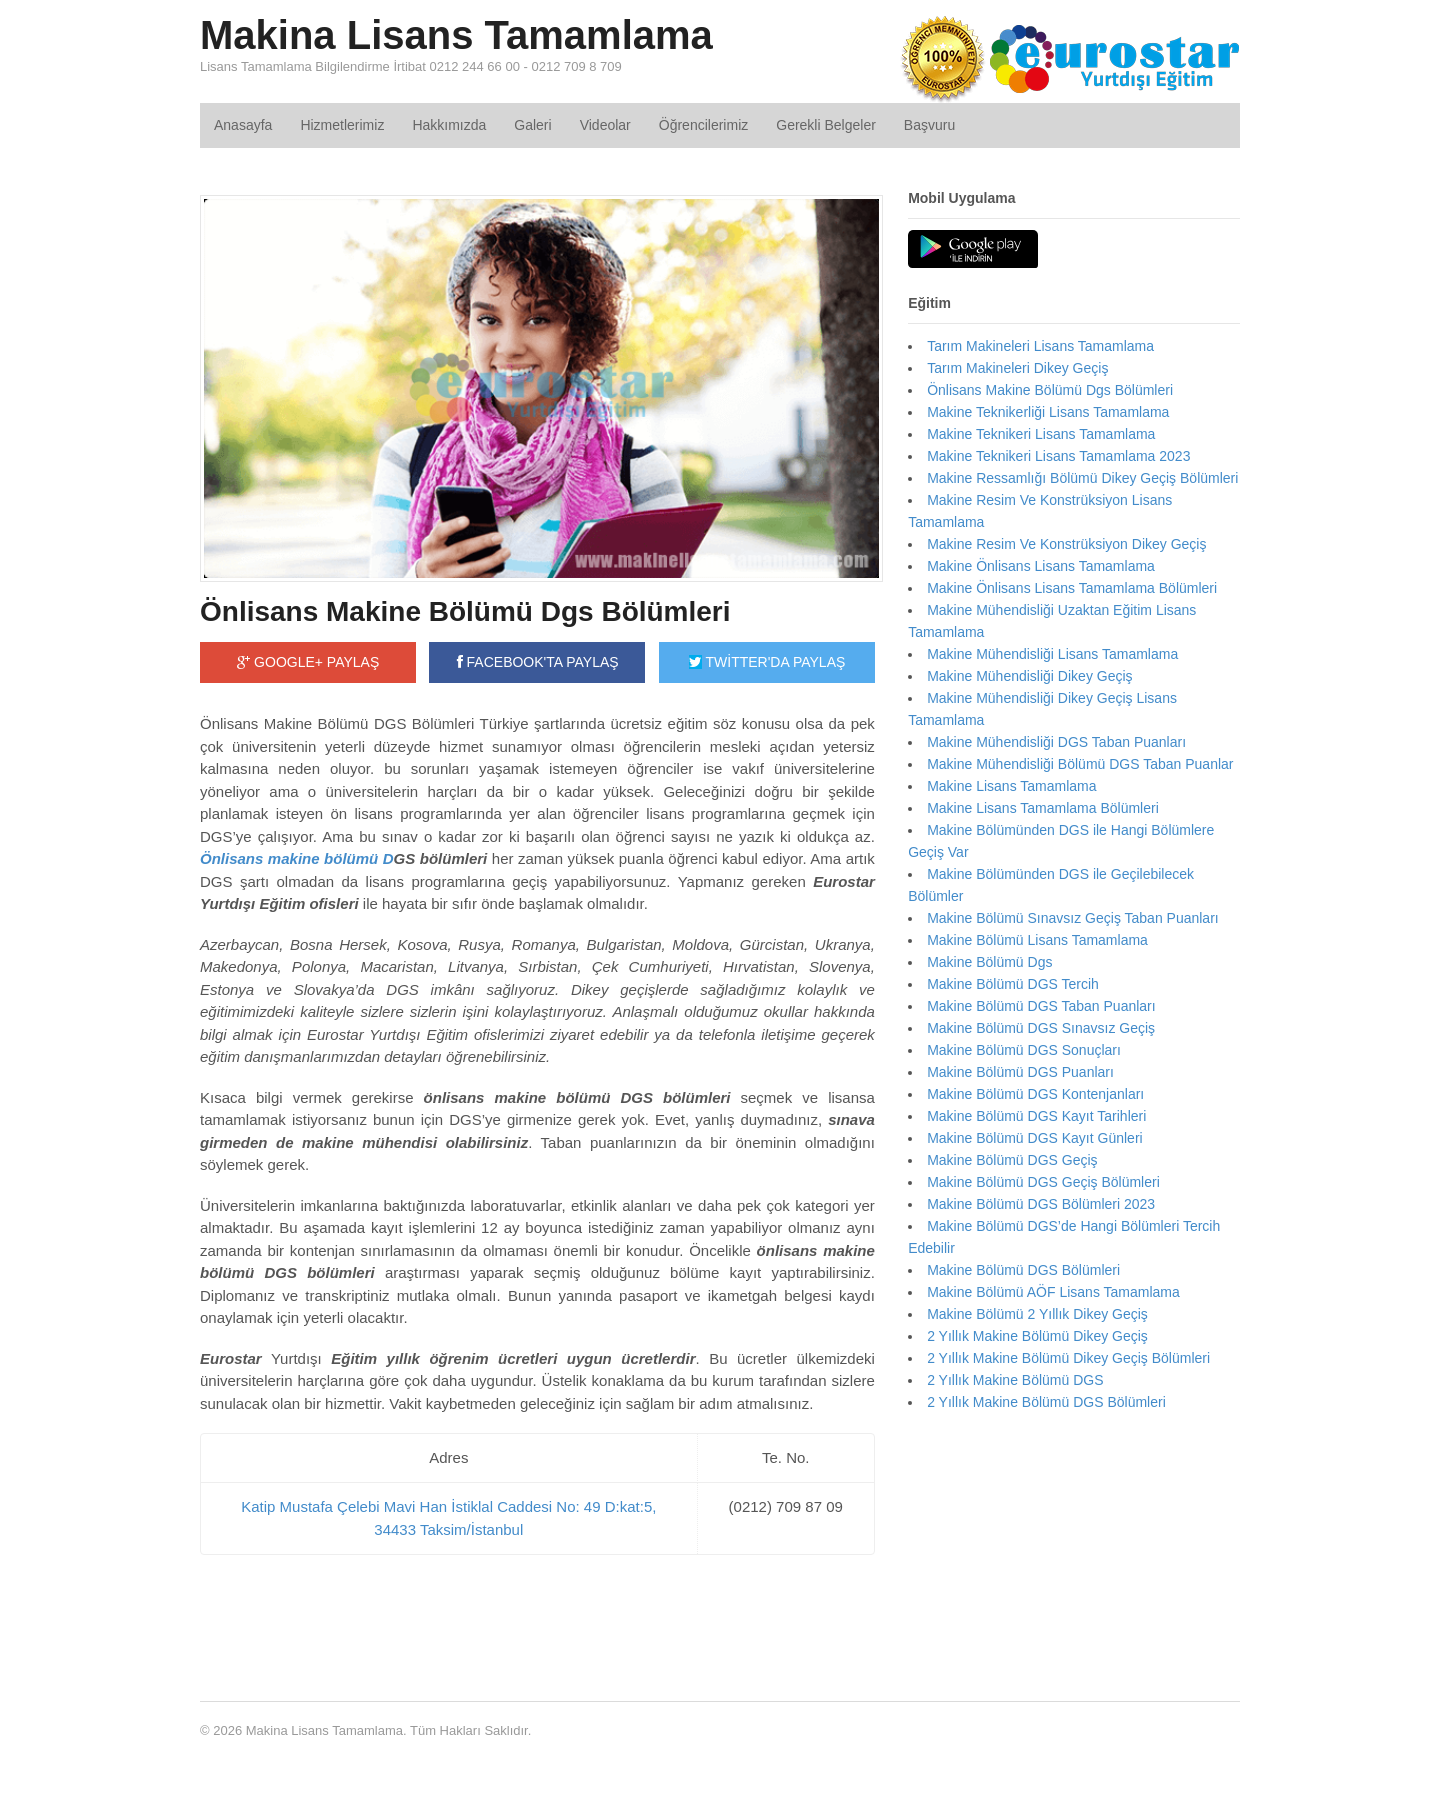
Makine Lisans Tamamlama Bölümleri (1043, 808)
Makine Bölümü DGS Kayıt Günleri (1035, 1138)
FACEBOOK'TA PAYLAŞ (538, 662)
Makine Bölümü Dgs (989, 962)
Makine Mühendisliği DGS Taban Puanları (1056, 742)
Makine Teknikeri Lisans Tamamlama (1041, 434)
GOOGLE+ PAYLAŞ (308, 662)
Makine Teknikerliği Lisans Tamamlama (1048, 412)
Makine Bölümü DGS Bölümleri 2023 (1041, 1204)
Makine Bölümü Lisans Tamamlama (1037, 940)
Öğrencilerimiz (703, 125)
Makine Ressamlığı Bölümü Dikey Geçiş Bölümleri (1082, 478)
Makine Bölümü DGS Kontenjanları (1035, 1094)
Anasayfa (243, 125)
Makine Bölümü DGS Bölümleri (1023, 1270)
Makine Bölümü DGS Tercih (1013, 984)
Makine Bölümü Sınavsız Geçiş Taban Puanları (1073, 918)
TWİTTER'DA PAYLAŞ (767, 662)
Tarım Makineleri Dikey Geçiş (1017, 368)
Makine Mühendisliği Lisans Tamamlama (1052, 654)
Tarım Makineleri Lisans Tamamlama (1040, 346)
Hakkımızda (449, 125)
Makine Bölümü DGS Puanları (1020, 1072)
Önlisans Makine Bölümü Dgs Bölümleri (465, 611)
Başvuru (929, 125)
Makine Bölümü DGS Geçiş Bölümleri (1043, 1182)
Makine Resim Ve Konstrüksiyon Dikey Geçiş (1066, 544)
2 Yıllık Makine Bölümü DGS (1015, 1380)
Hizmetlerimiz (342, 125)
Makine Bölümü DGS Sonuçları (1024, 1050)
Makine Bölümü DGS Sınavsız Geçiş (1041, 1028)
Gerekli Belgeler (826, 125)
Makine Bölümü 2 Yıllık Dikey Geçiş (1037, 1314)
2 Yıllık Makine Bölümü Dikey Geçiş (1037, 1336)
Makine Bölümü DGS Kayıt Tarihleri (1036, 1116)
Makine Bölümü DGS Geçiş (1012, 1160)
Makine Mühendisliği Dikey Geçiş (1029, 676)
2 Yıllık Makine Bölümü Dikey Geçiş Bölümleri (1068, 1358)
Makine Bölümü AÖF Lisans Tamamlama (1053, 1292)
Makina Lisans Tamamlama (456, 35)
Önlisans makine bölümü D (297, 858)
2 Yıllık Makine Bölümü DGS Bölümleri (1046, 1402)
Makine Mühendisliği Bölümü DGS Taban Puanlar (1080, 764)
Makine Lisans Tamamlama (1011, 786)
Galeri (532, 125)
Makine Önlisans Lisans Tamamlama (1041, 566)
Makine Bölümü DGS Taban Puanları (1041, 1006)
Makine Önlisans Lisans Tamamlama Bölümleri (1072, 588)
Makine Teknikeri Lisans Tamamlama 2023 (1058, 456)
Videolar (605, 125)
